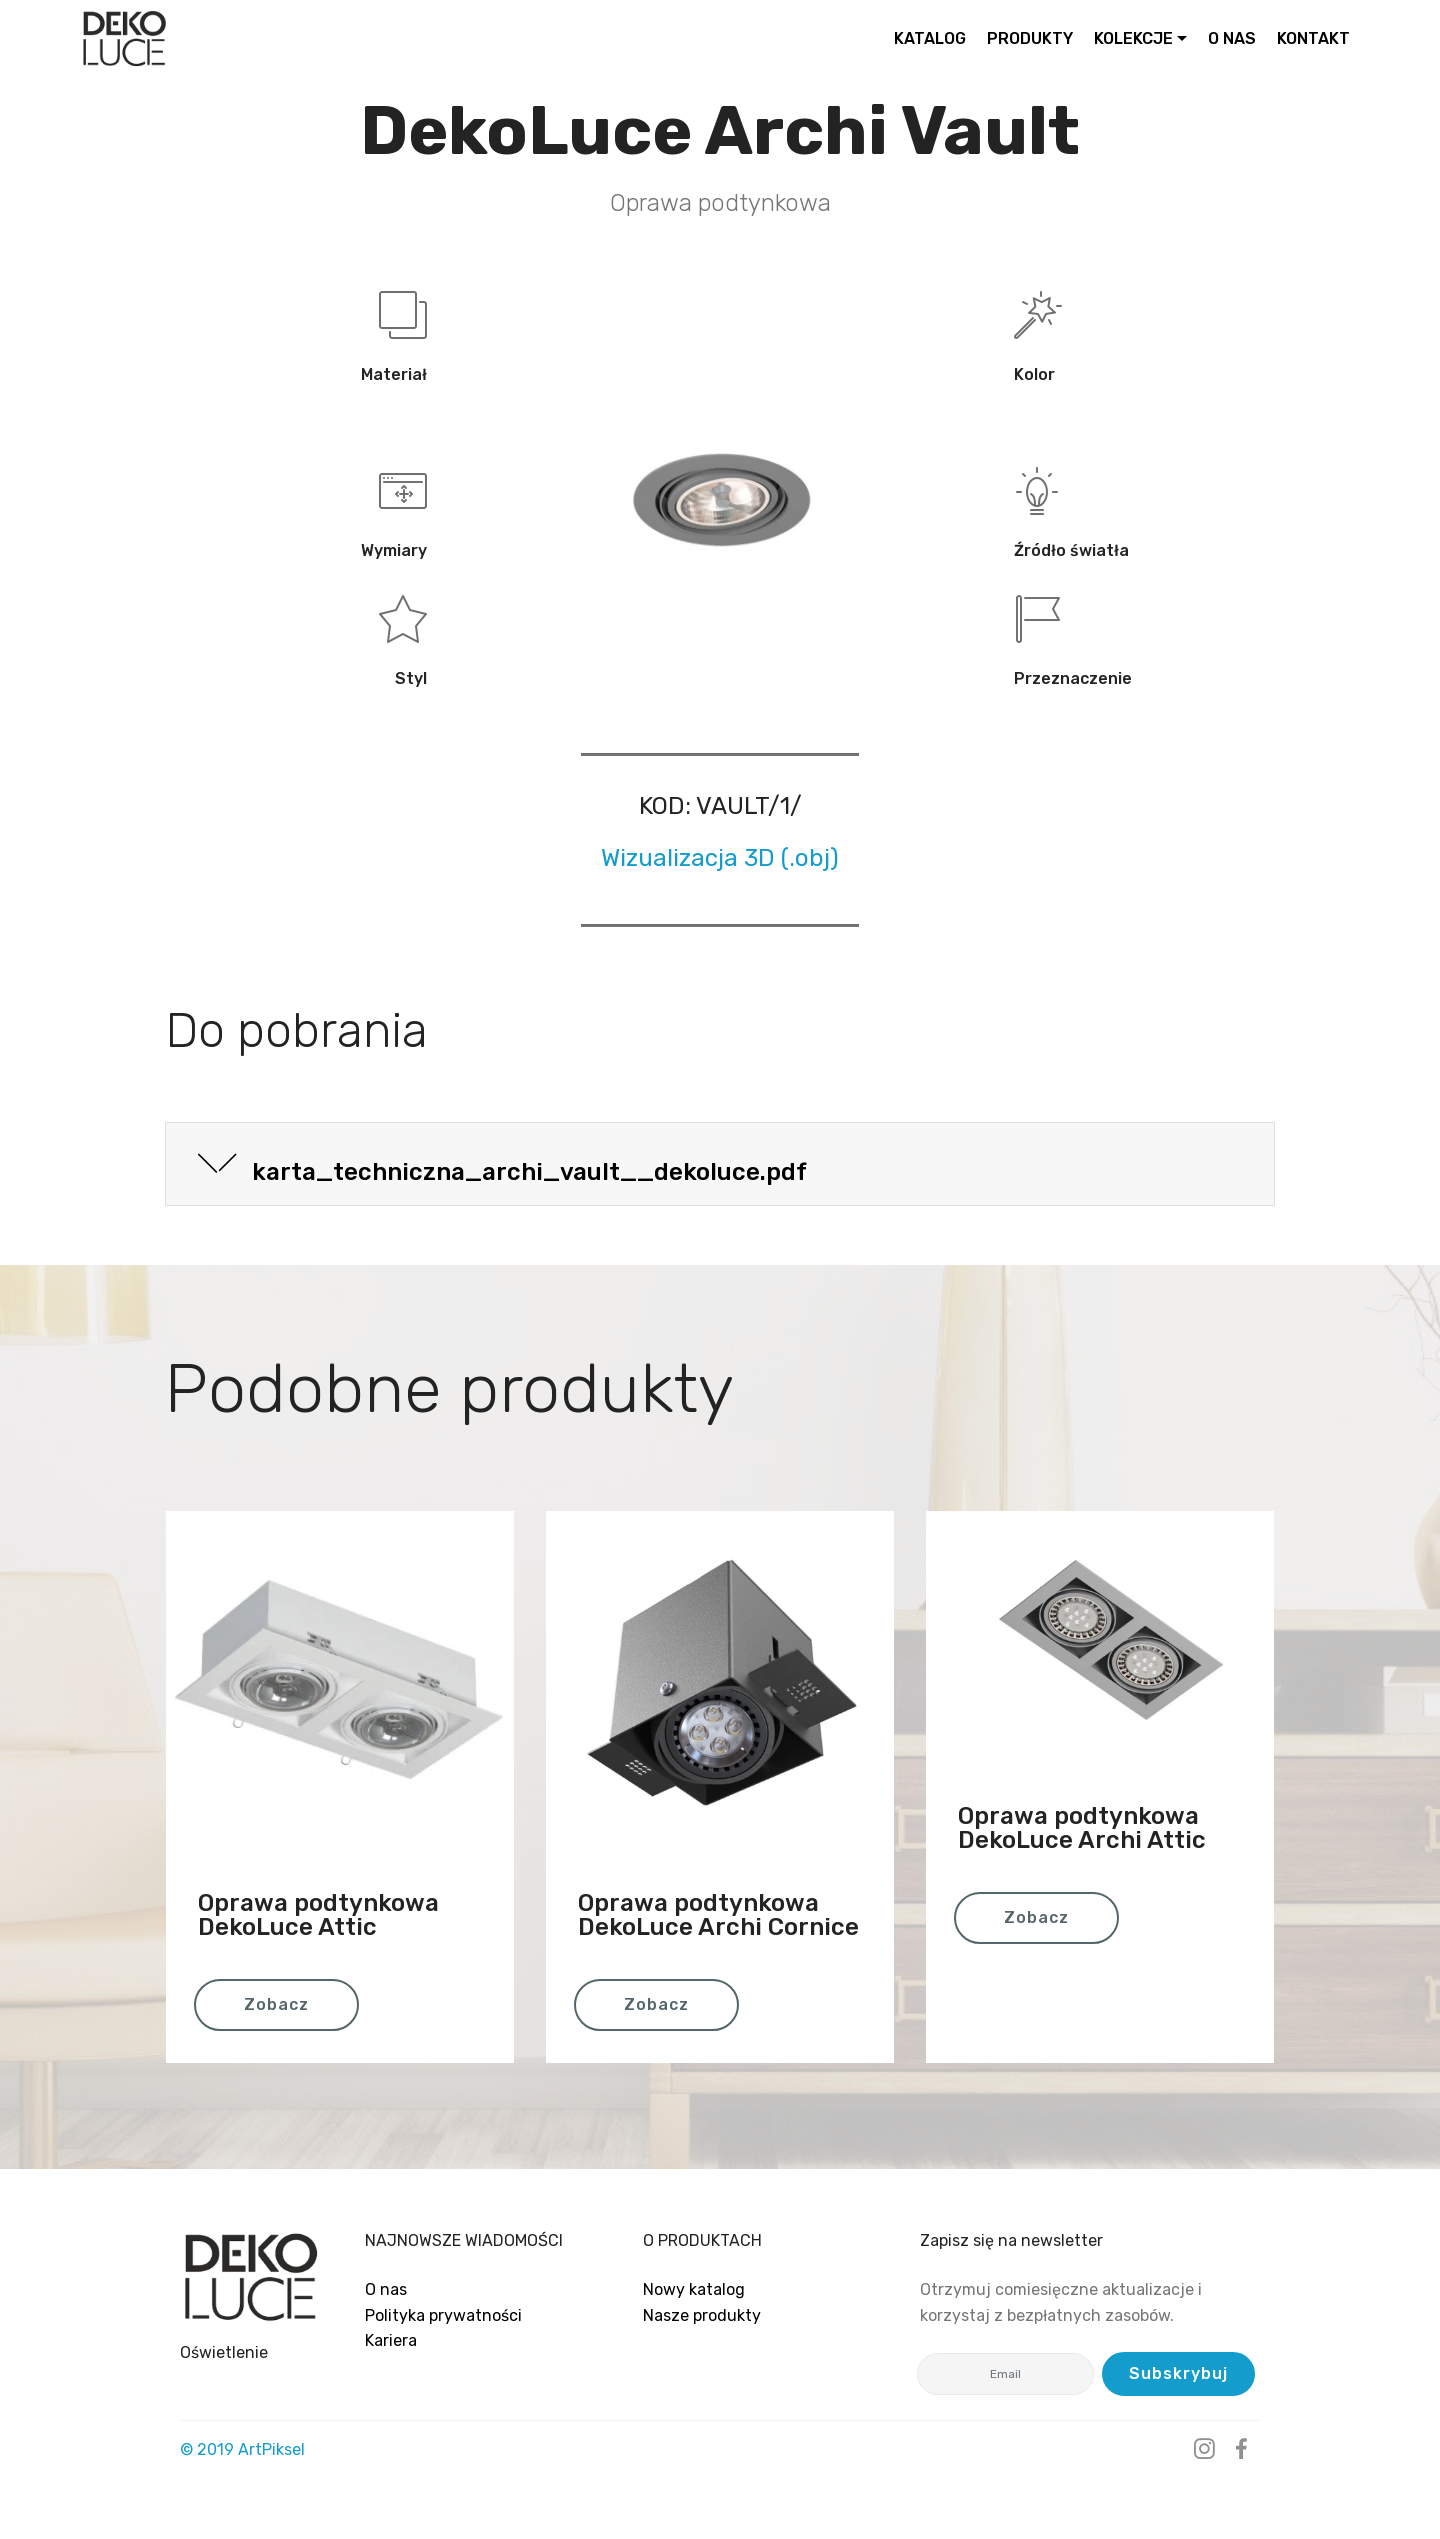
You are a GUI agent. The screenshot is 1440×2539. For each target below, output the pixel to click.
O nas (386, 2289)
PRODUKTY (1030, 38)
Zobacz (276, 2004)
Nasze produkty (702, 2315)
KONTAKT (1313, 38)
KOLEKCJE (1133, 38)
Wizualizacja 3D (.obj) (720, 858)
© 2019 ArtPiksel (242, 2449)
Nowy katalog (694, 2289)
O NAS (1232, 38)
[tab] (720, 1164)
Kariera (391, 2340)
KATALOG (930, 38)
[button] (720, 1164)
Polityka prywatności (443, 2315)
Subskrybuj (1178, 2373)
